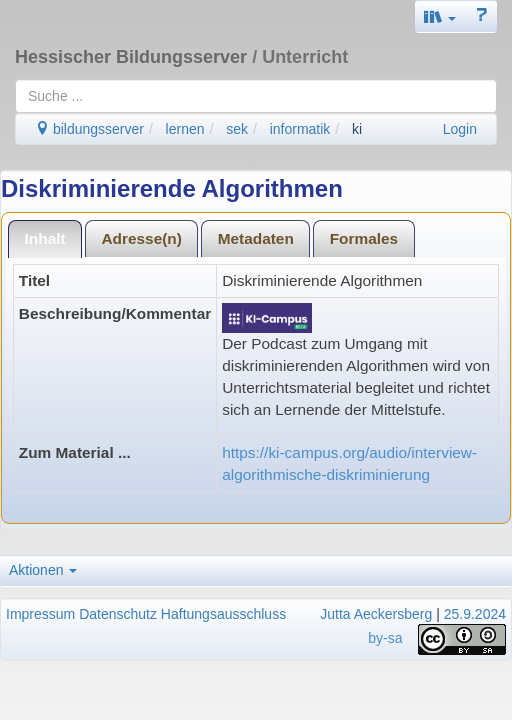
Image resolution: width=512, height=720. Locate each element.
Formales (364, 238)
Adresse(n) (141, 238)
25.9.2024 (475, 614)
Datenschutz (118, 614)
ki (357, 129)
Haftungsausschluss (223, 614)
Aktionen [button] (43, 570)
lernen (185, 129)
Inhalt (45, 238)
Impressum (40, 614)
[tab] (45, 238)
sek (237, 129)
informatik (300, 129)
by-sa (385, 638)
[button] (440, 16)
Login (460, 129)
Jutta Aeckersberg (376, 614)
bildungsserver (89, 129)
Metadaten (256, 238)
